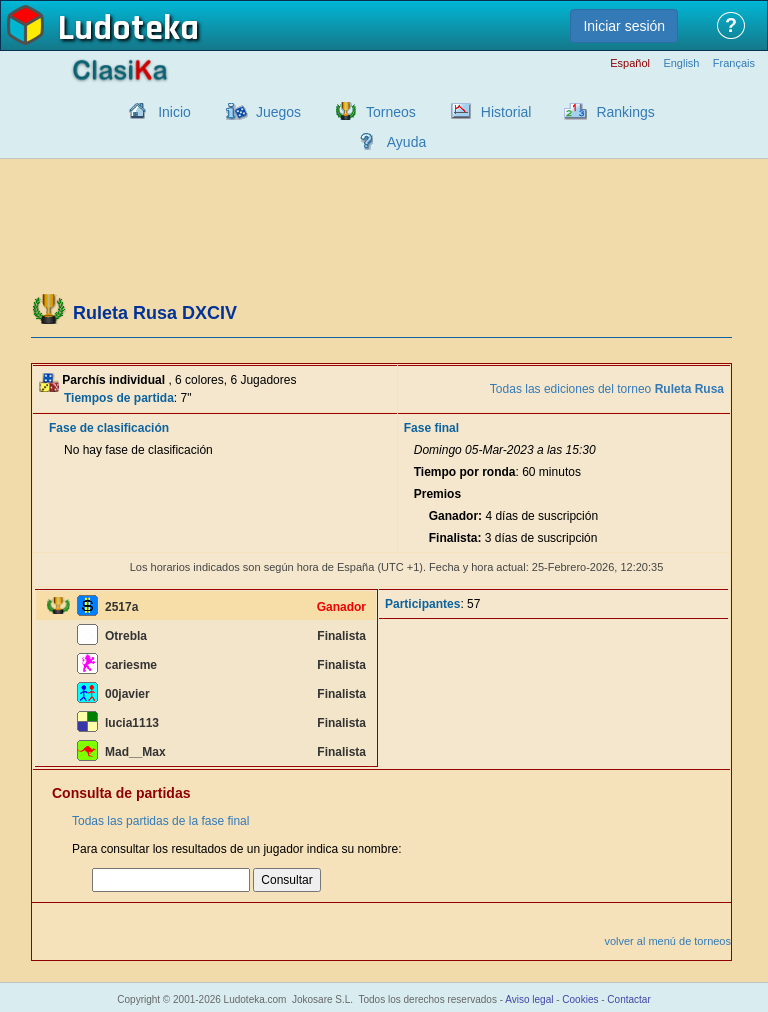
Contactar (628, 999)
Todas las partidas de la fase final (160, 821)
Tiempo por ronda (465, 472)
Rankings (625, 112)
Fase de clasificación (109, 428)
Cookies (580, 999)
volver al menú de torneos (667, 941)
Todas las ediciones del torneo (607, 389)
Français (734, 63)
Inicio (174, 112)
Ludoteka (128, 29)
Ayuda (406, 142)
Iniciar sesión (624, 26)
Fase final (431, 428)
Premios (437, 494)
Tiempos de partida (119, 398)
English (681, 63)
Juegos (278, 112)
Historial (506, 112)
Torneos (391, 112)
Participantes (422, 604)
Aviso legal (529, 999)
